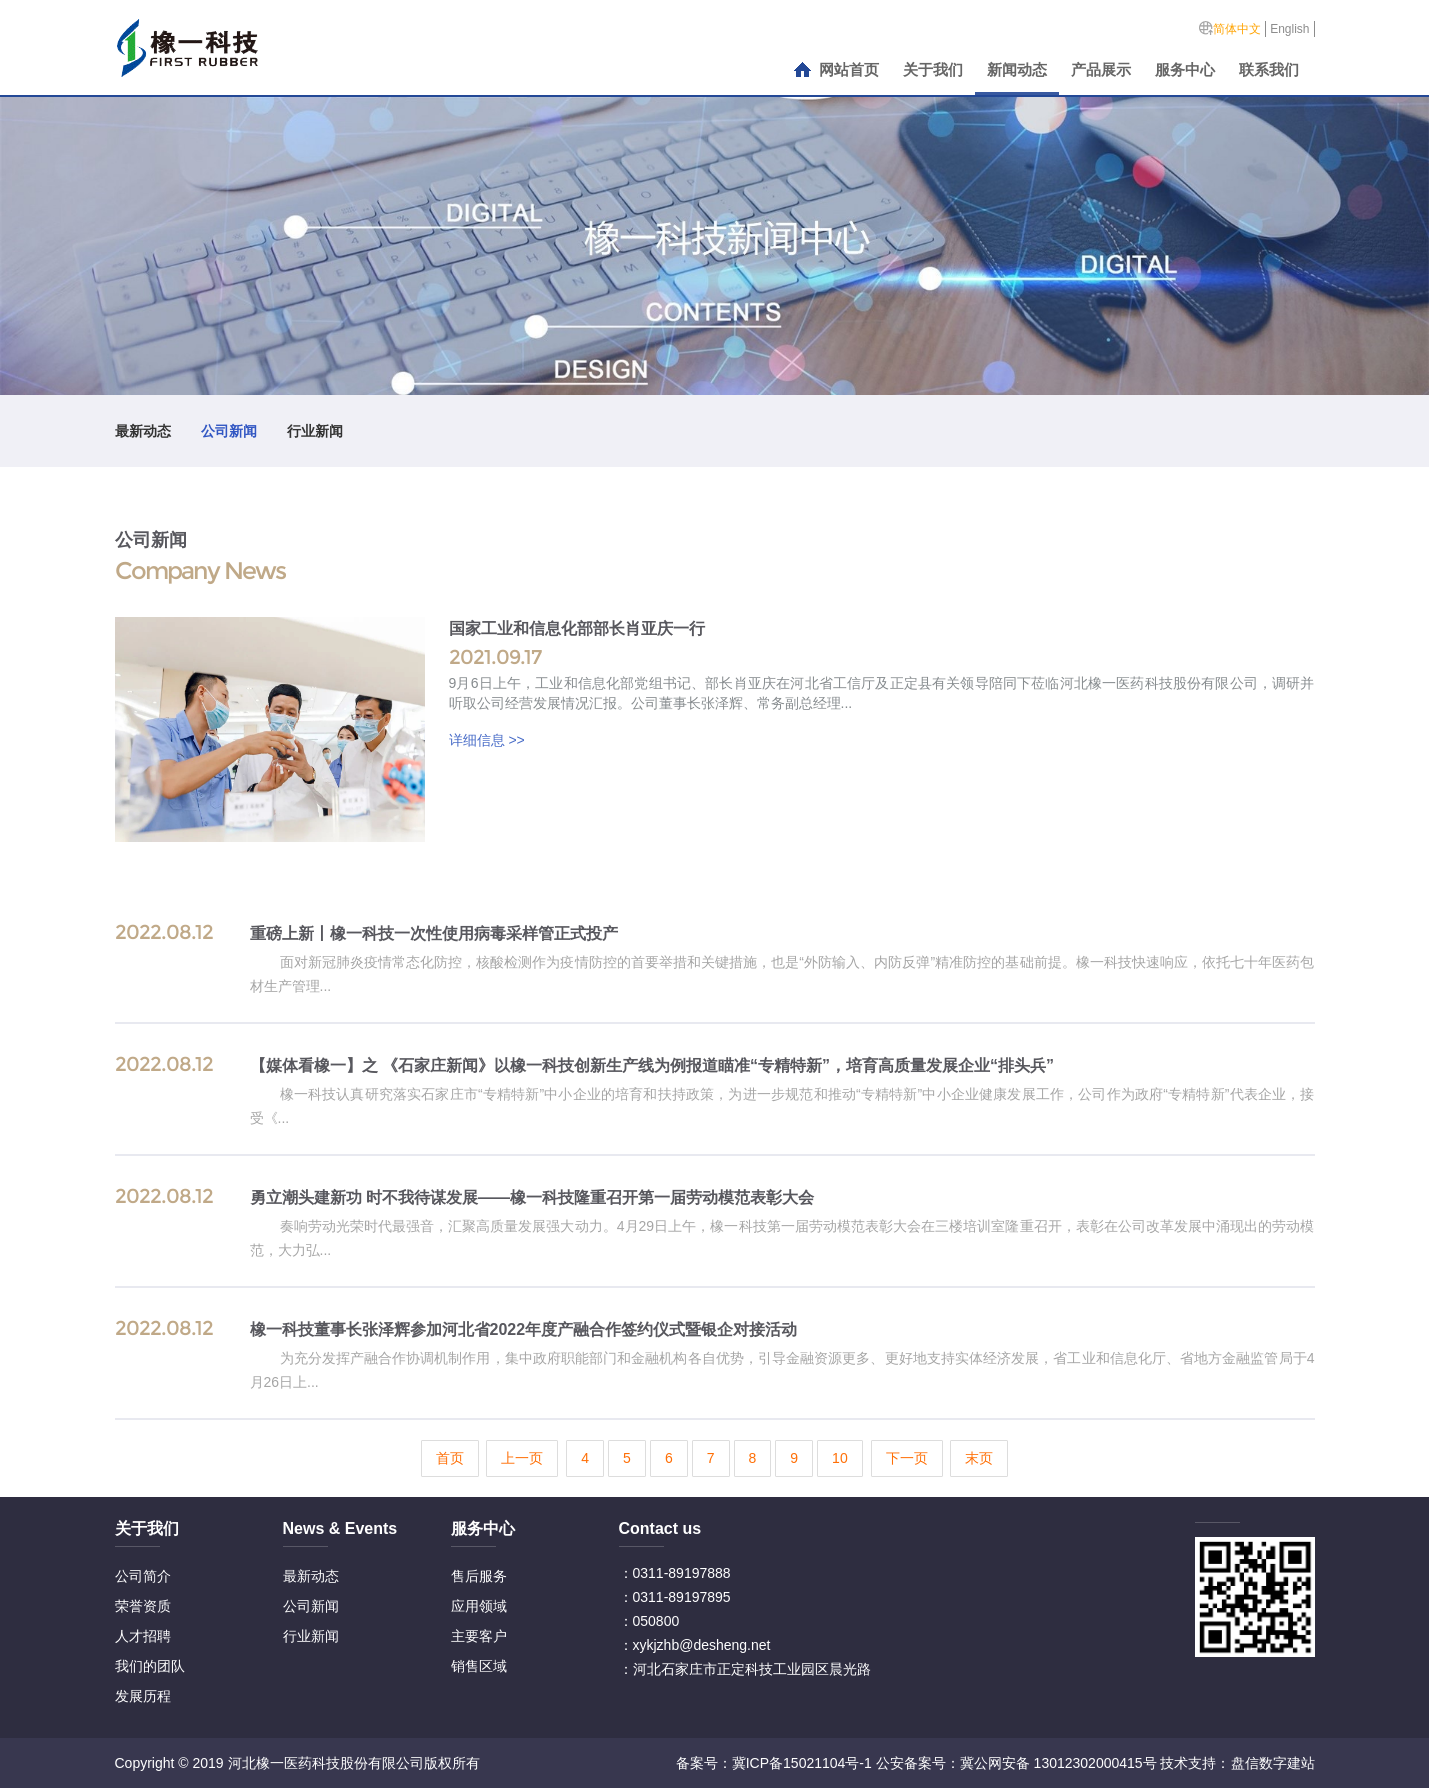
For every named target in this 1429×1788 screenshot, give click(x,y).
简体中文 (1237, 29)
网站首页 (849, 69)
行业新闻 (315, 431)
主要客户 (479, 1636)
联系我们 (1269, 69)
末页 (979, 1458)
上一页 (522, 1458)
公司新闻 (229, 431)
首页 (450, 1458)
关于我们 (933, 69)
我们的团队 (150, 1666)
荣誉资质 (143, 1606)
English (1289, 29)
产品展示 (1101, 69)
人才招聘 (143, 1636)
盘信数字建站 (1273, 1763)
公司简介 (143, 1576)
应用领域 (479, 1606)
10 (840, 1458)
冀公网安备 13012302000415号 (1058, 1763)
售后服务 (479, 1576)
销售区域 (479, 1666)
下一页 (907, 1458)
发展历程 (143, 1696)
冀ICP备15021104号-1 (802, 1763)
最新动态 (143, 431)
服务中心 (1185, 69)
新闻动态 (1017, 69)
